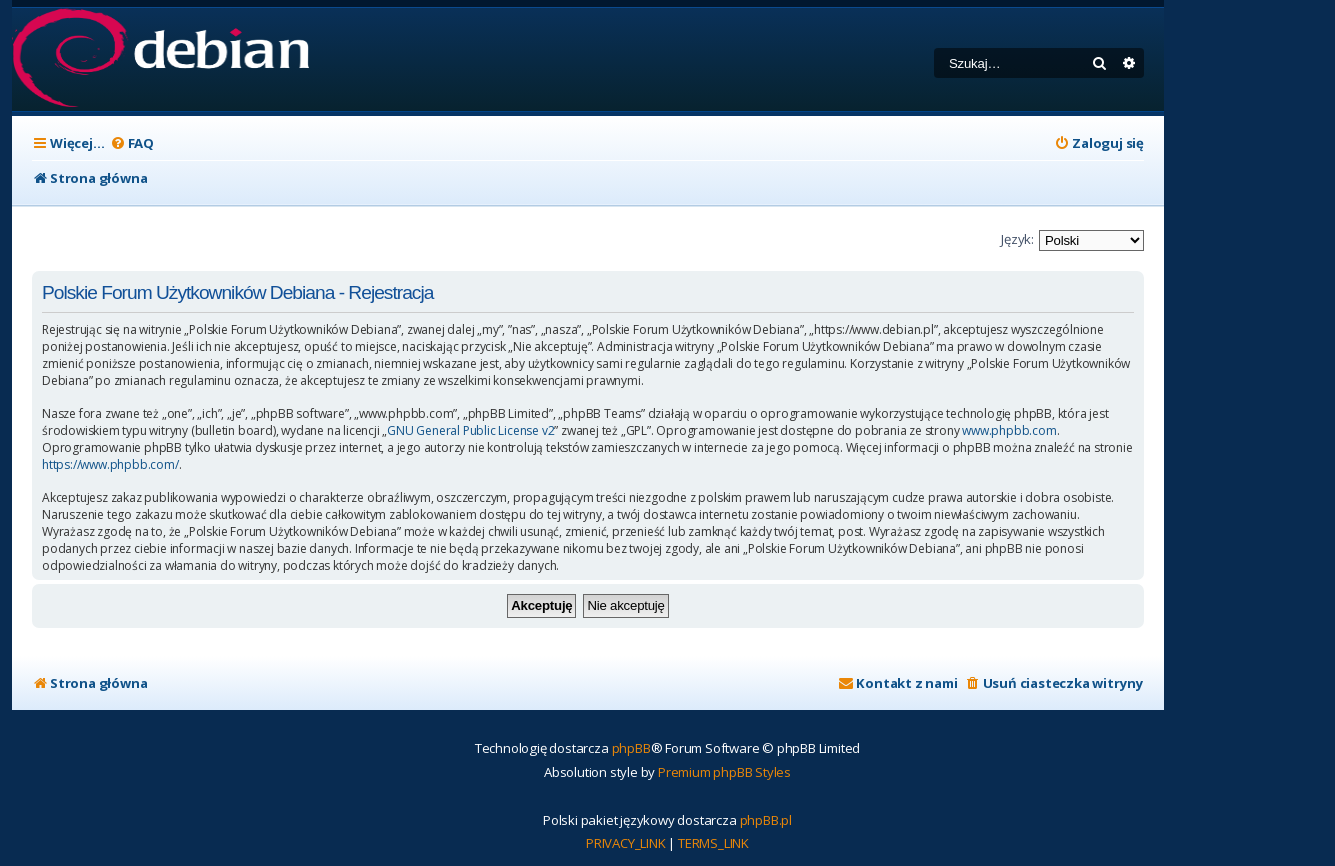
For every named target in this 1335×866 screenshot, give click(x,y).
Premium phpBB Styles (724, 772)
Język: (1017, 239)
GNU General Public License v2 (470, 431)
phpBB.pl (766, 820)
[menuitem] (132, 143)
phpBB (631, 748)
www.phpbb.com (1009, 431)
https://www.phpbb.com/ (110, 465)
